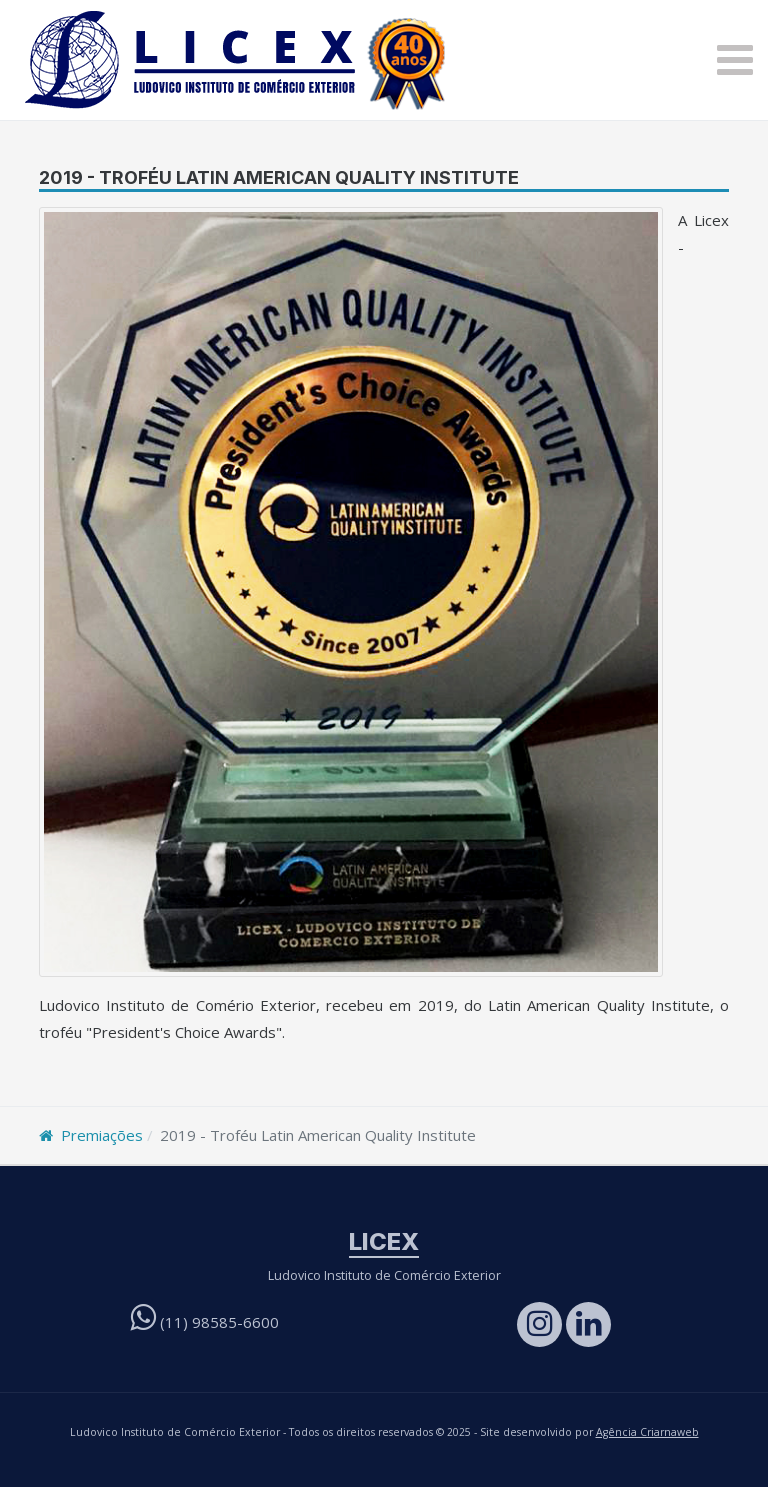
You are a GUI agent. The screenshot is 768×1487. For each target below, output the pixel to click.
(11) (204, 1322)
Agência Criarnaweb (647, 1432)
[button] (735, 60)
